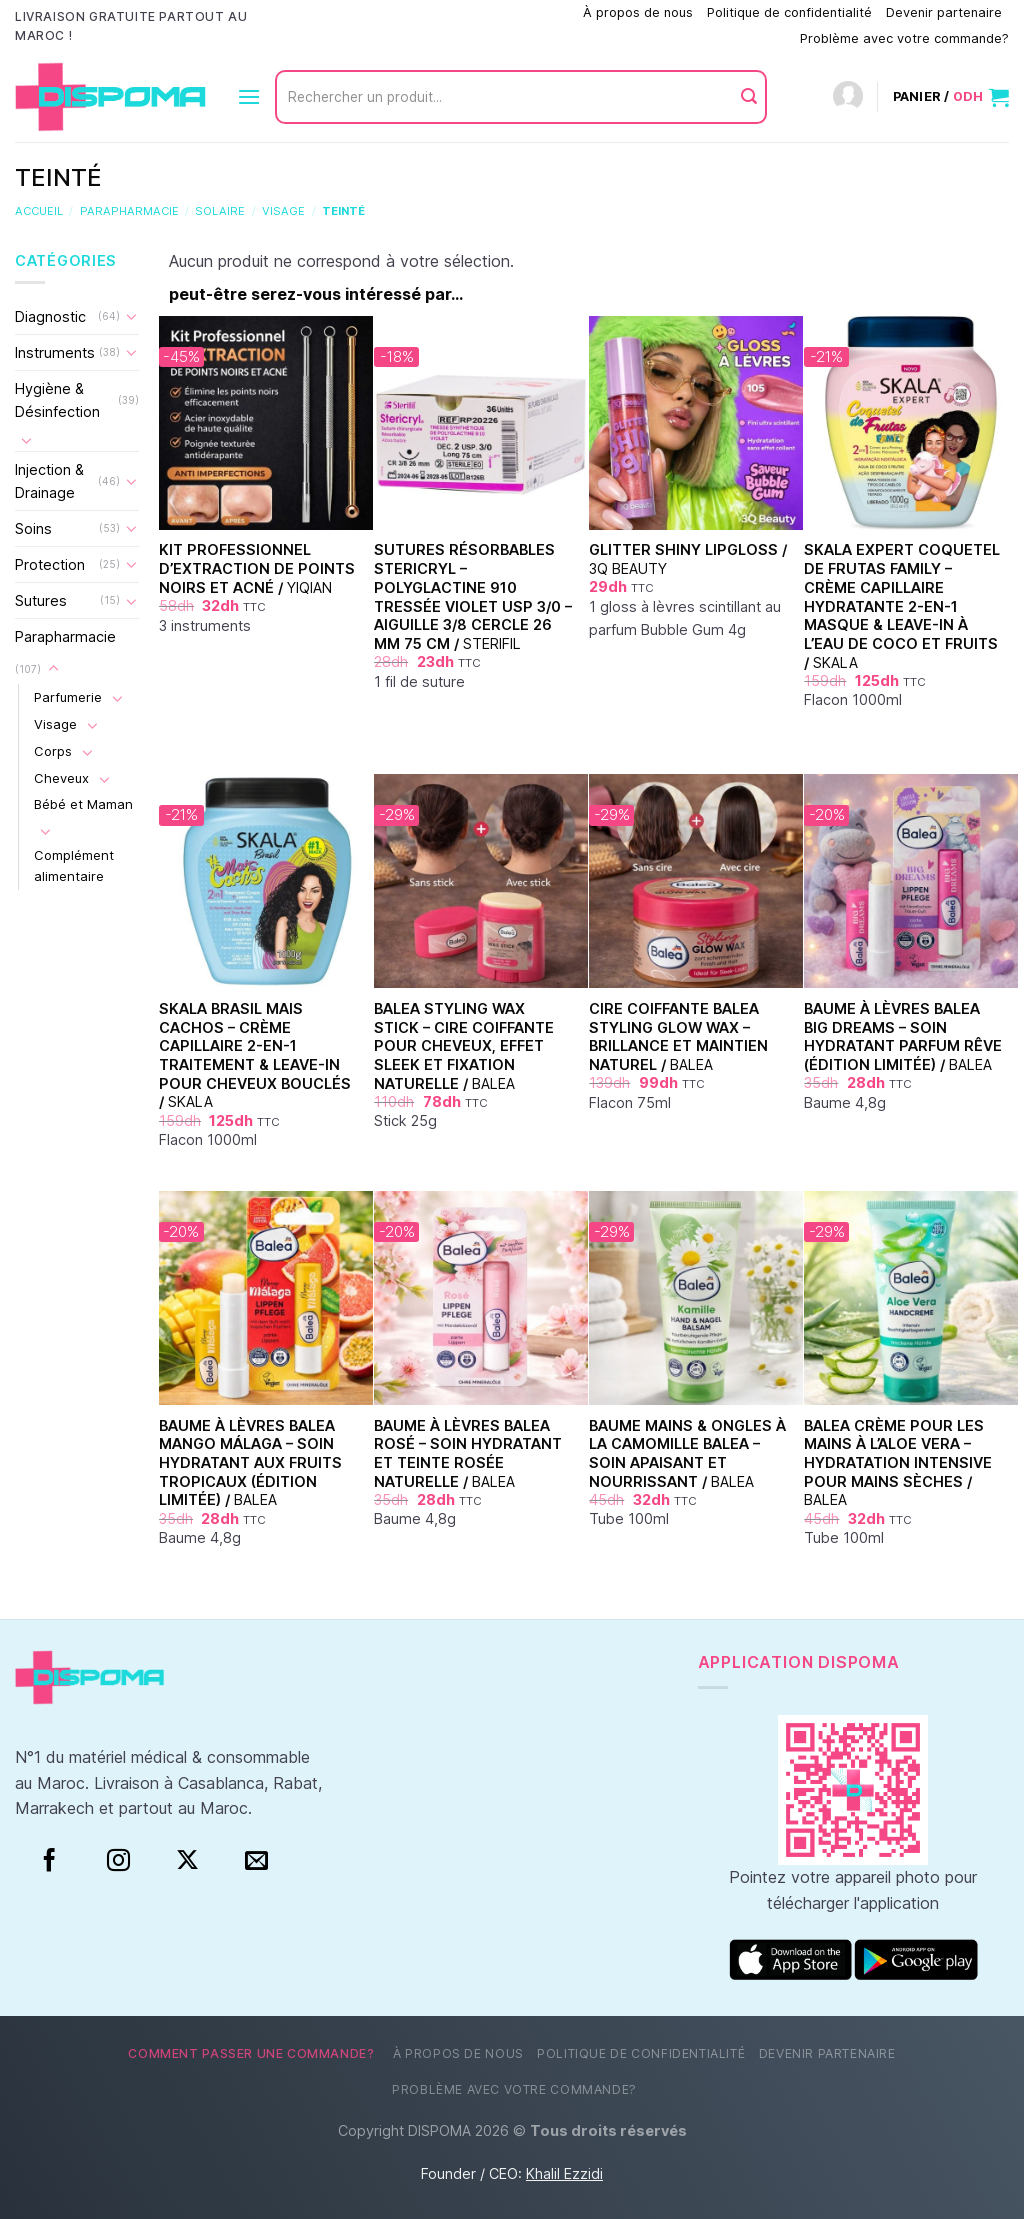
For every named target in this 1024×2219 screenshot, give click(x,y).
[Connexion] (848, 97)
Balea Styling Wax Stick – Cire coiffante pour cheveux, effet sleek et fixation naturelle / (464, 1046)
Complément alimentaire (74, 865)
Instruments (55, 352)
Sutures (41, 600)
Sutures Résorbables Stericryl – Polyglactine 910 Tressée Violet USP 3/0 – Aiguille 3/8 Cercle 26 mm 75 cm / (473, 596)
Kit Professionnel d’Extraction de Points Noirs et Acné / (257, 568)
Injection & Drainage (49, 481)
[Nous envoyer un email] (256, 1861)
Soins (33, 528)
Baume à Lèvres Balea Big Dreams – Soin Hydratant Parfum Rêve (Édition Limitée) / (903, 1036)
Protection (50, 564)
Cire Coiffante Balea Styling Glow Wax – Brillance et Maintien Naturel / (678, 1036)
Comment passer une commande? (466, 12)
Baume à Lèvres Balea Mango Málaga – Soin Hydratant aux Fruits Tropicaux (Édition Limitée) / (250, 1463)
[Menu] (249, 96)
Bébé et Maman (83, 804)
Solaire (220, 211)
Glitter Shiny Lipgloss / (688, 559)
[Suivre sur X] (187, 1861)
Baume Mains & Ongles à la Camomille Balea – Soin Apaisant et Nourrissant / (687, 1453)
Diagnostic (50, 316)
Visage (283, 211)
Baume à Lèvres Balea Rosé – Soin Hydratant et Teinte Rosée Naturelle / (468, 1453)
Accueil (39, 211)
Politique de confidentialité (789, 12)
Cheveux (61, 778)
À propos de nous (638, 12)
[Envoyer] (749, 97)
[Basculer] (132, 316)
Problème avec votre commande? (904, 38)
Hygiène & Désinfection (57, 400)
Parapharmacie (129, 211)
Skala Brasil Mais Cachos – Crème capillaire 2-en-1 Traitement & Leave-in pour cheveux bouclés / (255, 1055)
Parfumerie (68, 697)
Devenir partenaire (944, 12)
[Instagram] (118, 1861)
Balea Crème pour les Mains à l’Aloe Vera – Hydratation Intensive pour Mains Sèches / (898, 1463)
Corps (53, 751)
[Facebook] (49, 1861)
